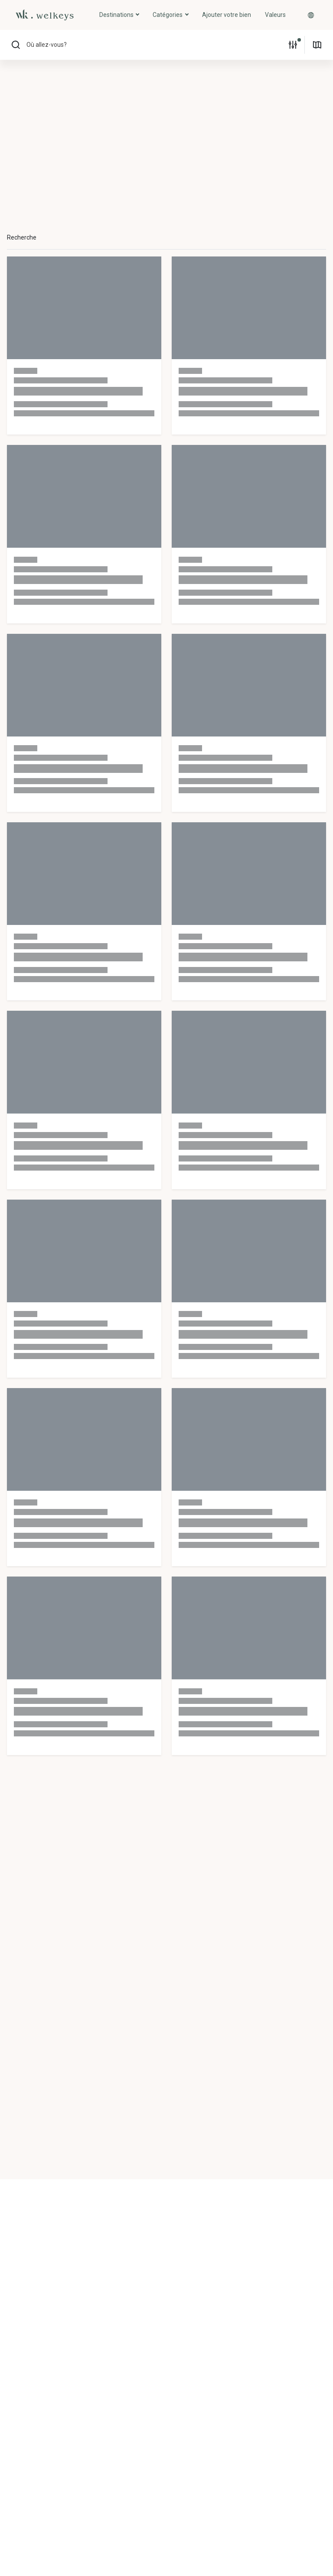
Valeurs (275, 14)
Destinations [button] (117, 14)
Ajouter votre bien (226, 14)
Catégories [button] (168, 14)
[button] (310, 15)
